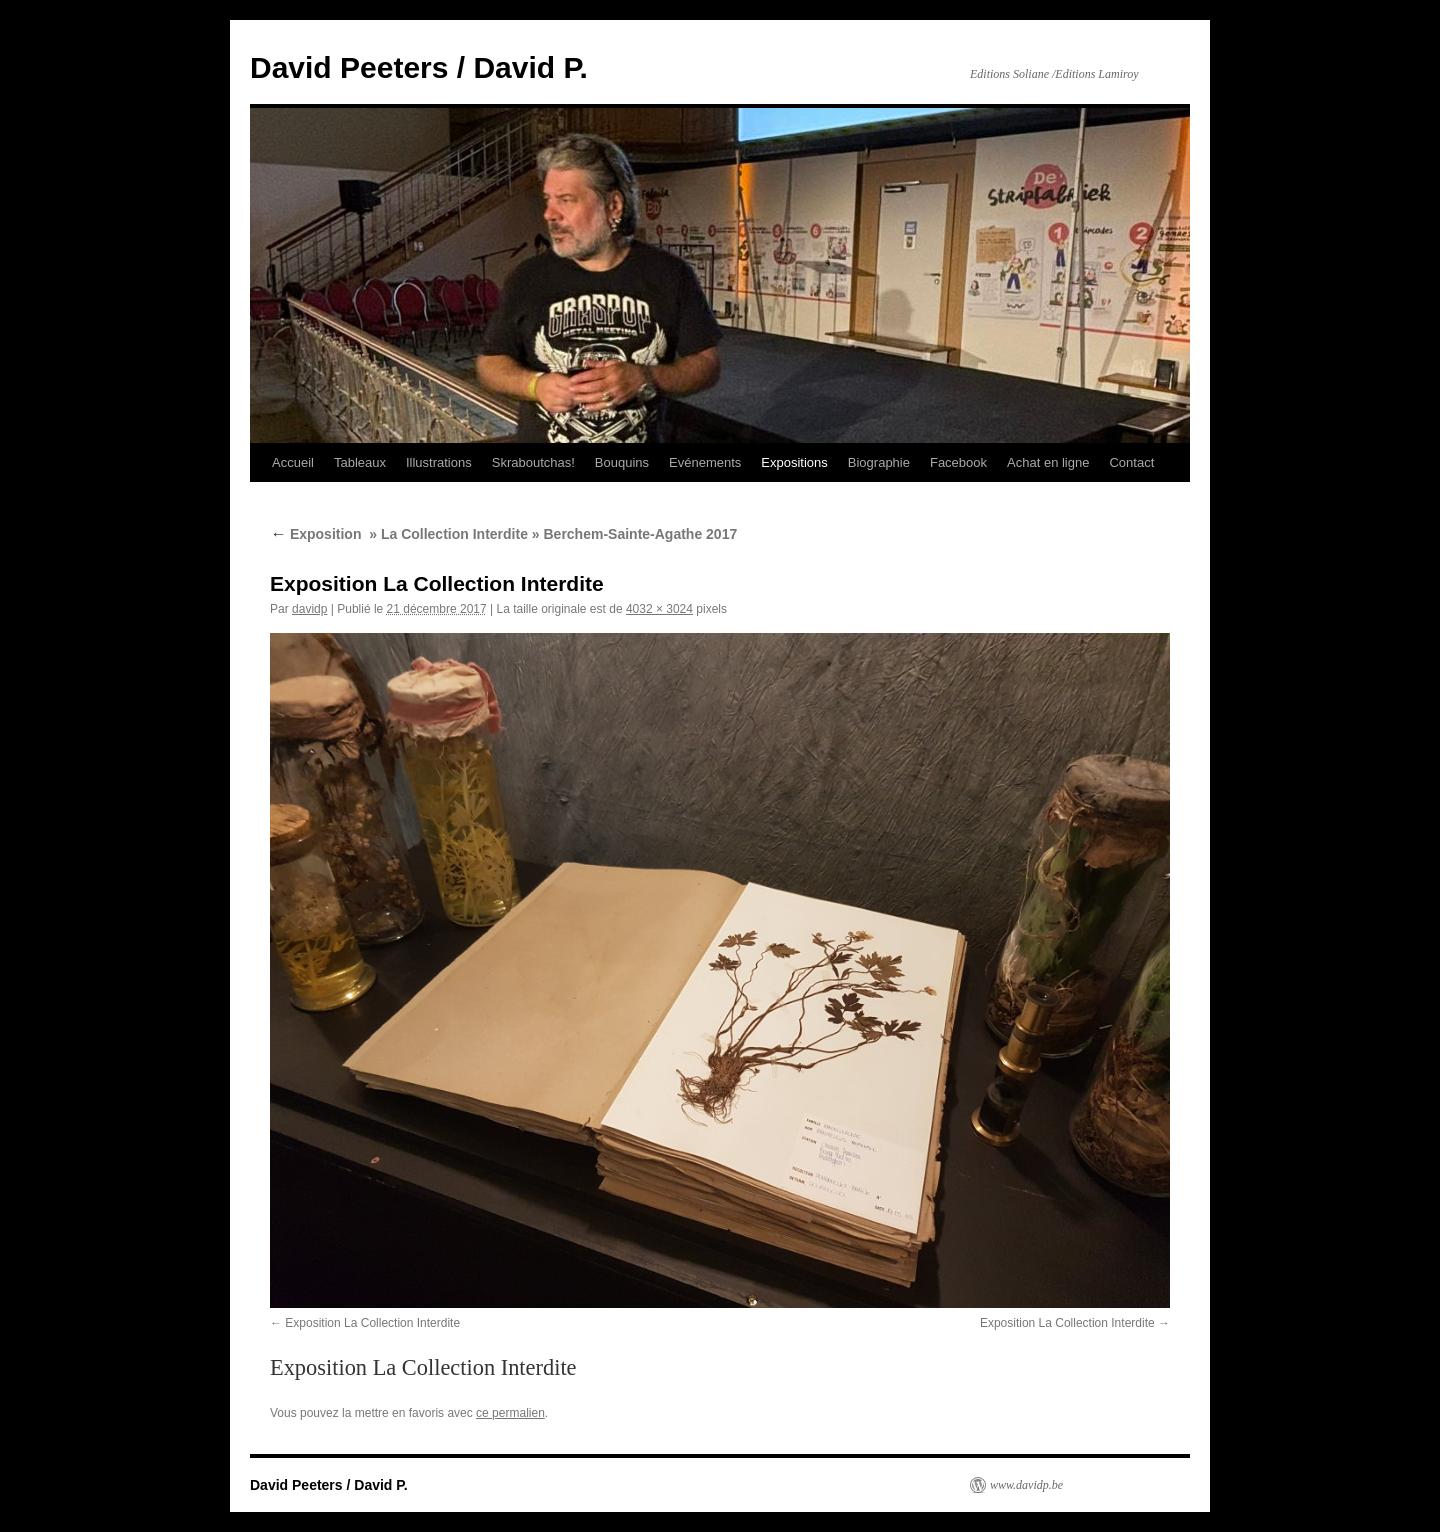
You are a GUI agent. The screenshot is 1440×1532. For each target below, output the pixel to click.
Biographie (879, 462)
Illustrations (439, 462)
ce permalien (510, 1413)
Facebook (958, 462)
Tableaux (360, 462)
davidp (309, 609)
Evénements (705, 462)
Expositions (794, 462)
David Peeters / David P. (419, 67)
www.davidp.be (1026, 1485)
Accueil (293, 462)
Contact (1131, 462)
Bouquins (622, 462)
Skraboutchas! (533, 462)
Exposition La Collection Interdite (372, 1323)
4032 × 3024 (659, 609)
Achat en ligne (1048, 462)
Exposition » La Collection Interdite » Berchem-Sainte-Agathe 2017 (503, 534)
